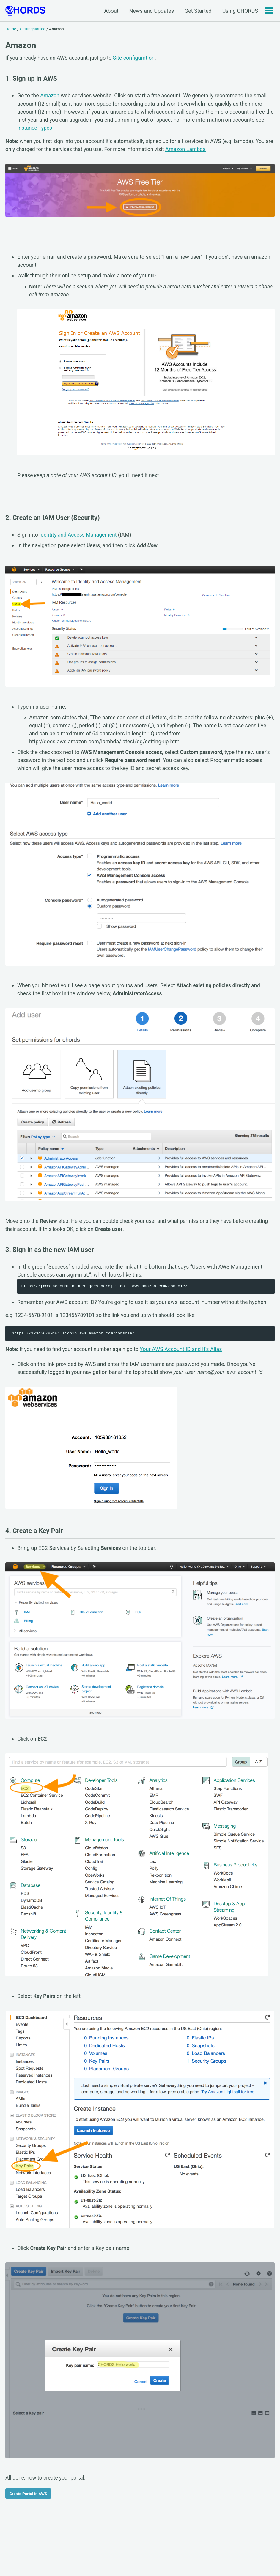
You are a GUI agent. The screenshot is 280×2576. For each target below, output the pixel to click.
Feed (90, 2553)
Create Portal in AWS (28, 2501)
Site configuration (137, 57)
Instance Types (35, 128)
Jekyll (62, 2562)
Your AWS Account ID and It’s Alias (184, 1353)
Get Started (197, 11)
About (111, 11)
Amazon (50, 96)
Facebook (38, 2553)
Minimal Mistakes (85, 2562)
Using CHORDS (240, 11)
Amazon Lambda (199, 149)
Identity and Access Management (79, 537)
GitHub (66, 2553)
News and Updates (151, 11)
